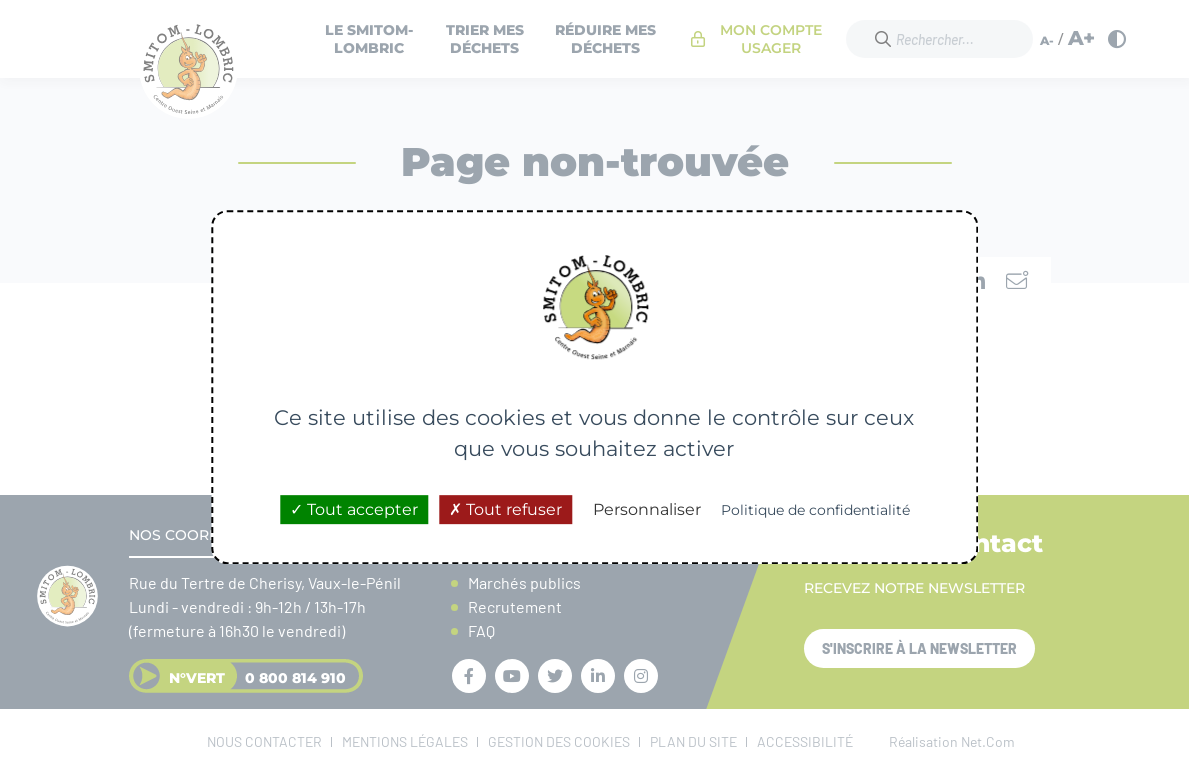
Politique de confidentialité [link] (815, 510)
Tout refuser (505, 509)
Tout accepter (354, 509)
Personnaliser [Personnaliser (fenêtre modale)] (647, 509)
